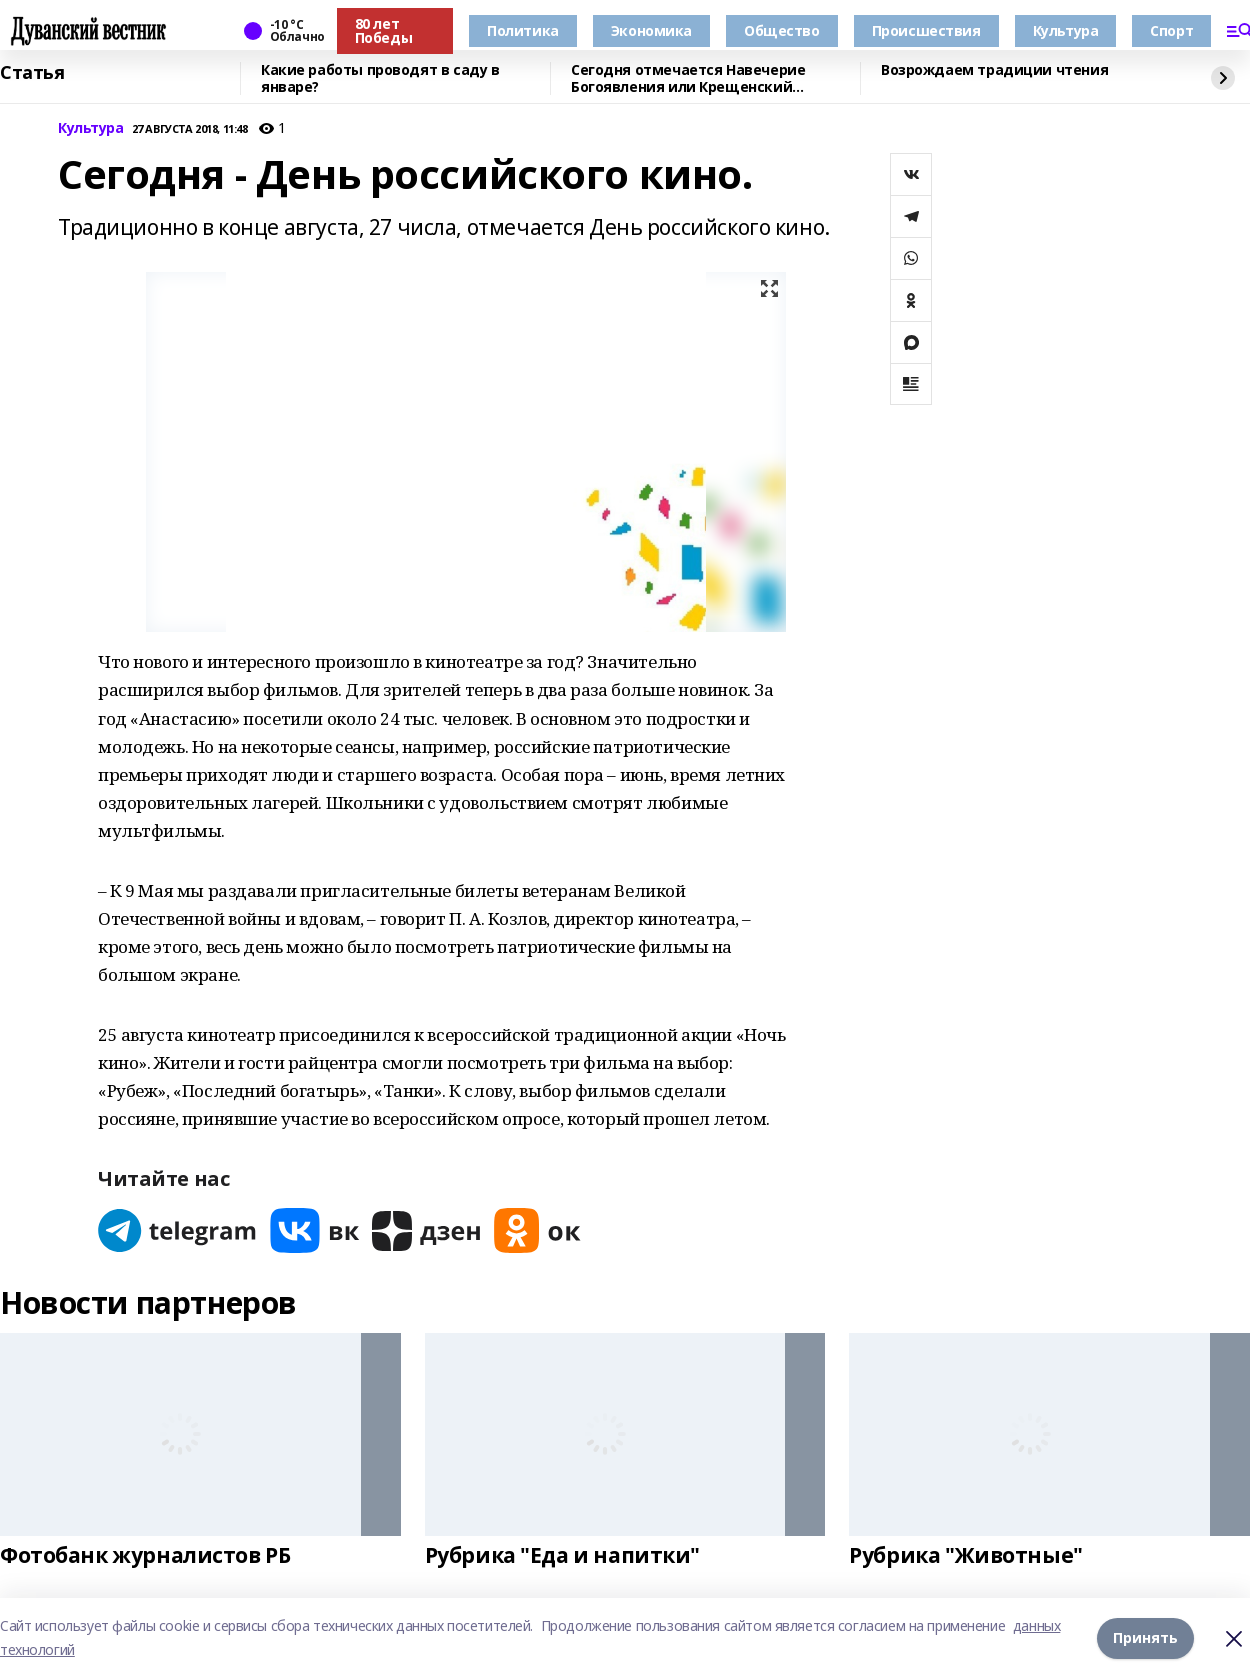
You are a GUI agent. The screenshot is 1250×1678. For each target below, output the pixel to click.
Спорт (1171, 30)
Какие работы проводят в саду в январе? (380, 78)
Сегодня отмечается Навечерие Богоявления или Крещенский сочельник (688, 78)
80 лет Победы (383, 30)
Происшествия (926, 30)
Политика (523, 30)
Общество (782, 30)
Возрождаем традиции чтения (994, 70)
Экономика (651, 30)
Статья (32, 73)
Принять (1145, 1637)
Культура (1066, 30)
